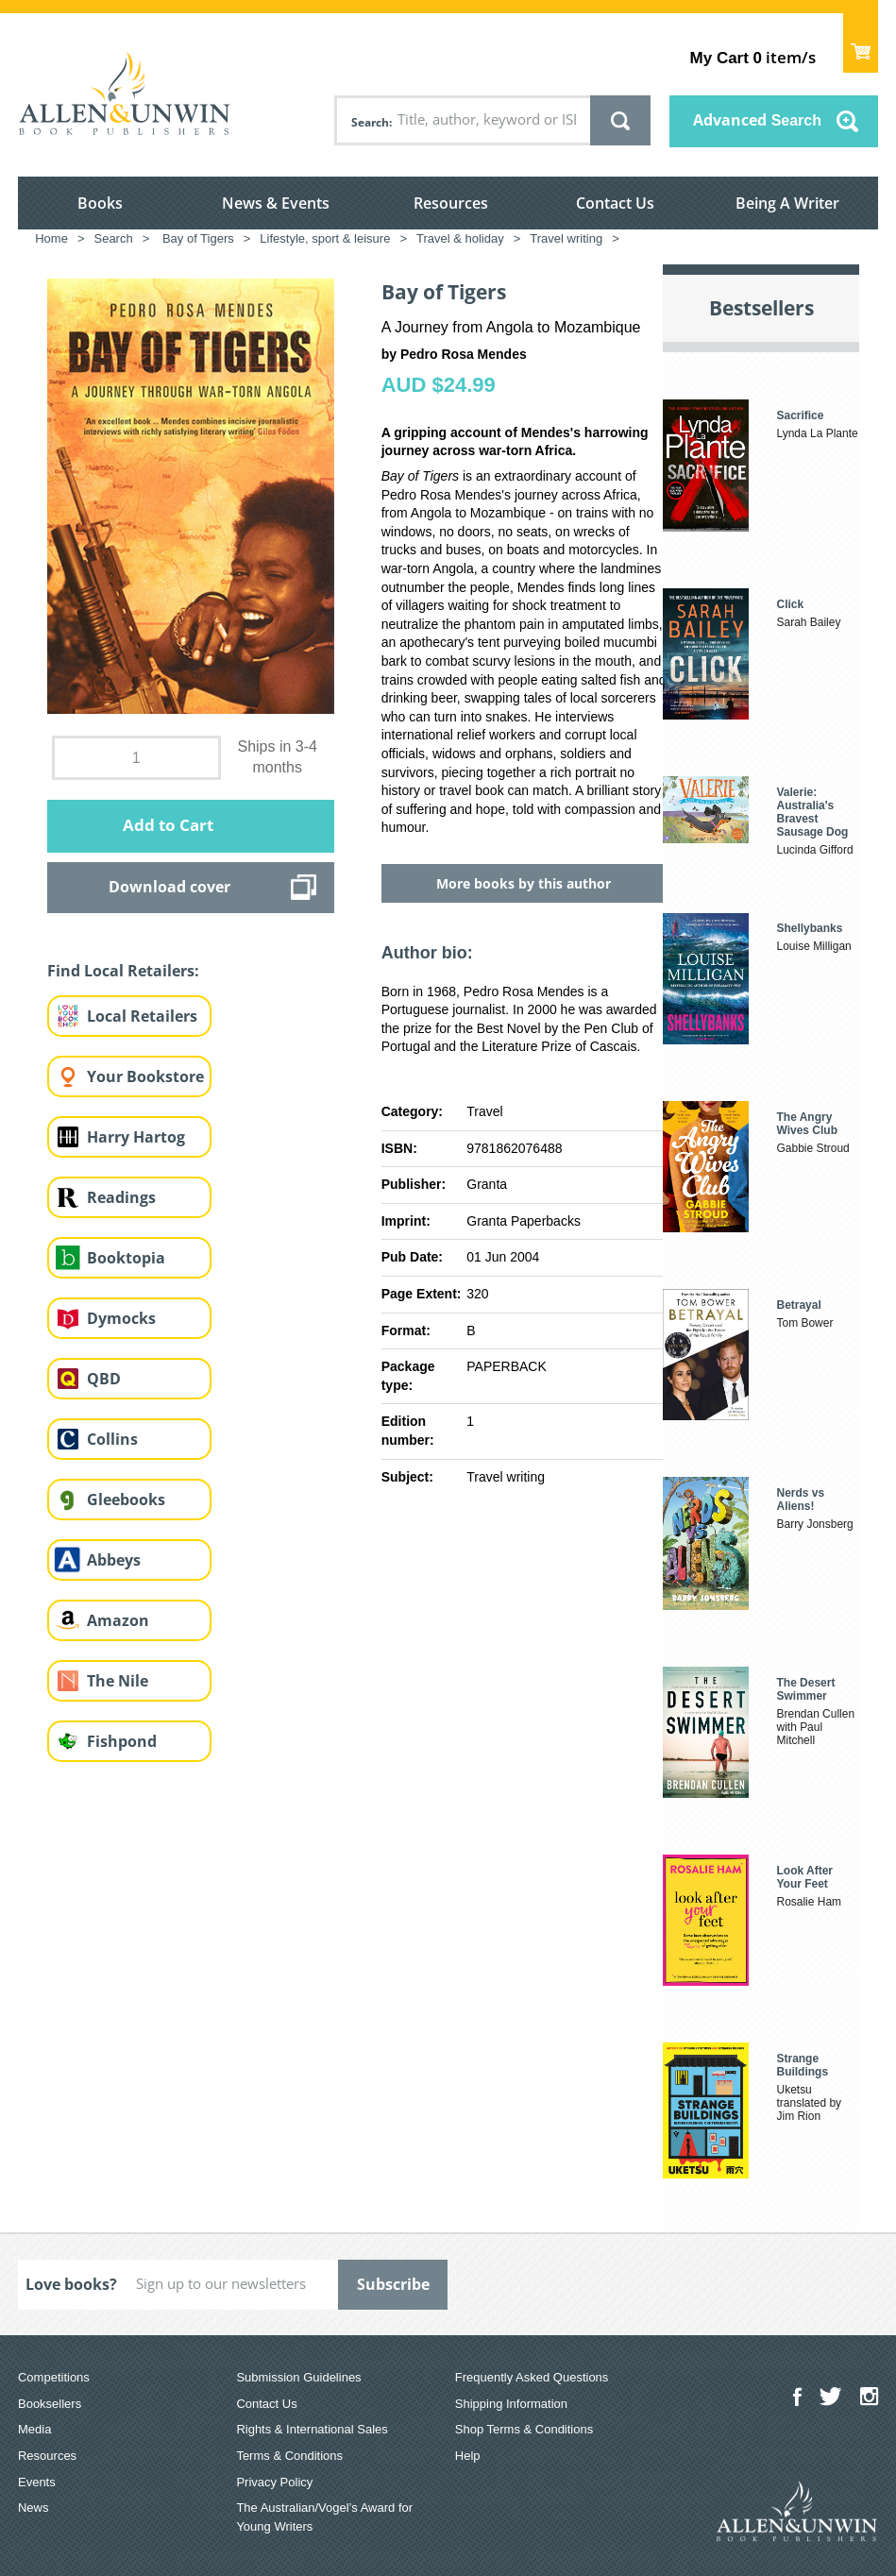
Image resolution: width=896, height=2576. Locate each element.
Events (37, 2482)
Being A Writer (787, 203)
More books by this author (523, 883)
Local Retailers (142, 1016)
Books (100, 203)
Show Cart (860, 43)
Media (34, 2429)
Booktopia (126, 1257)
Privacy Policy (274, 2482)
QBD (104, 1378)
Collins (112, 1439)
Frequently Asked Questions (532, 2377)
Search (370, 122)
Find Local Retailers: (123, 970)
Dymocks (121, 1318)
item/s (753, 57)
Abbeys (114, 1560)
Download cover (169, 886)
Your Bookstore (145, 1076)
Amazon (118, 1620)
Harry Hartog (136, 1137)
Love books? (71, 2284)
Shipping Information (511, 2404)
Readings (121, 1197)
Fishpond (122, 1741)
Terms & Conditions (289, 2456)
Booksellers (49, 2404)
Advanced (757, 120)
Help (468, 2456)
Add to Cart (168, 825)
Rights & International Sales (311, 2429)
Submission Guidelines (298, 2377)
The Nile (117, 1680)
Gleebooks (126, 1499)
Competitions (54, 2377)
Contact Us (615, 203)
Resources (451, 203)
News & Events (276, 203)
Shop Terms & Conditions (524, 2429)
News (33, 2507)
